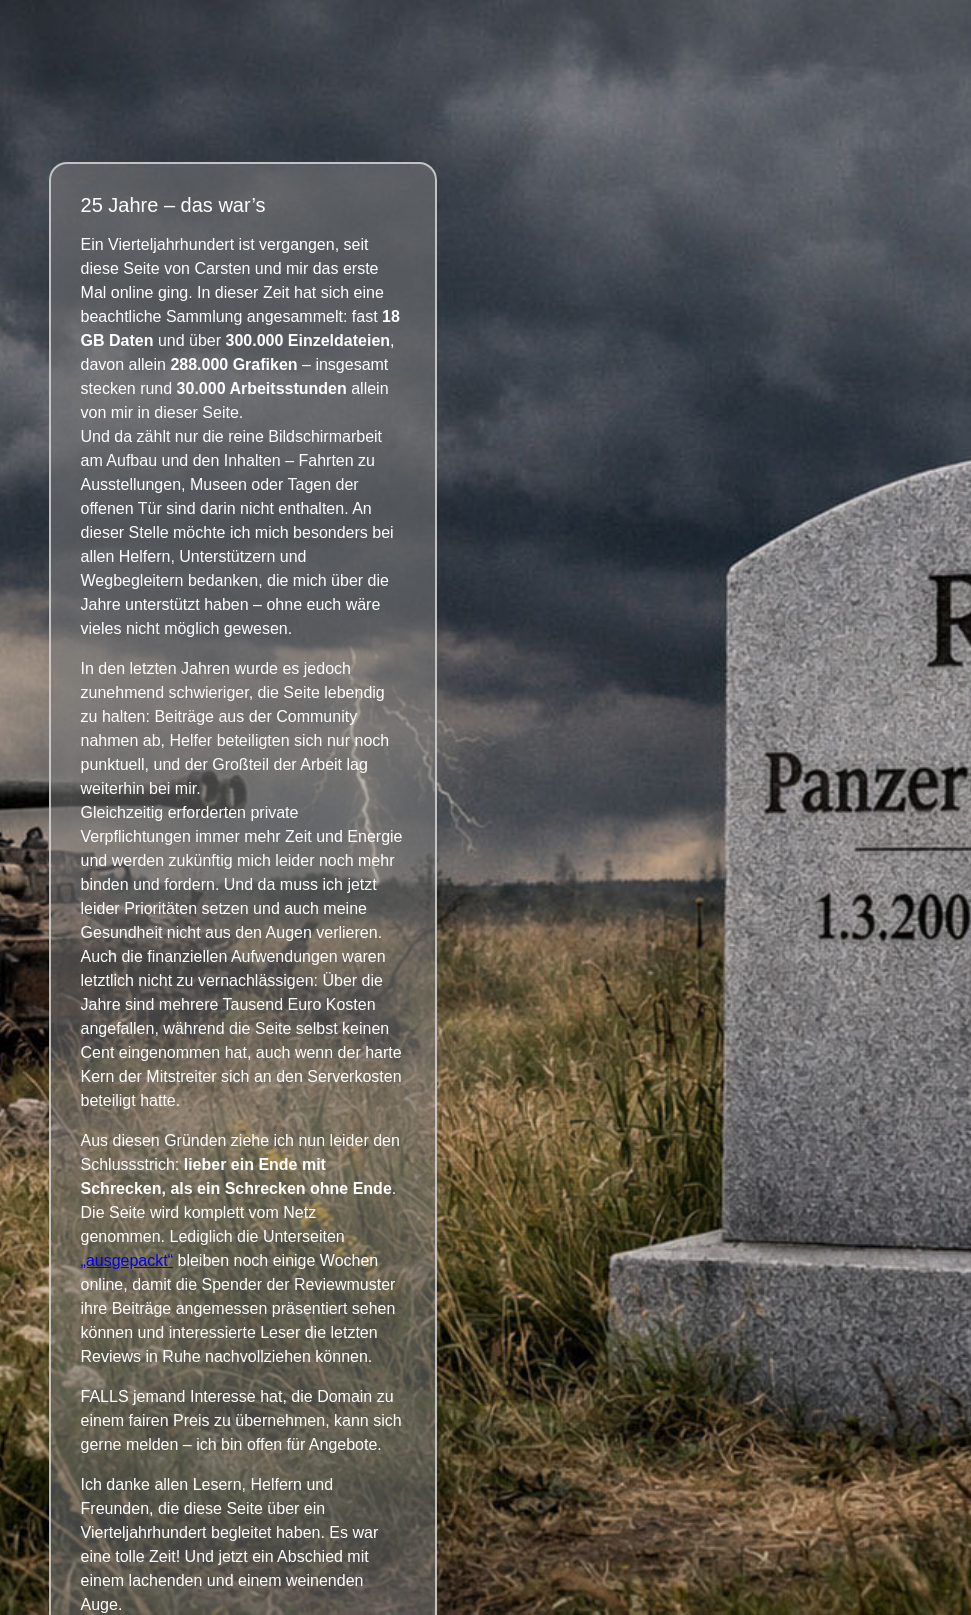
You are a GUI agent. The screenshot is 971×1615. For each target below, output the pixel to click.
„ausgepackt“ (127, 1260)
